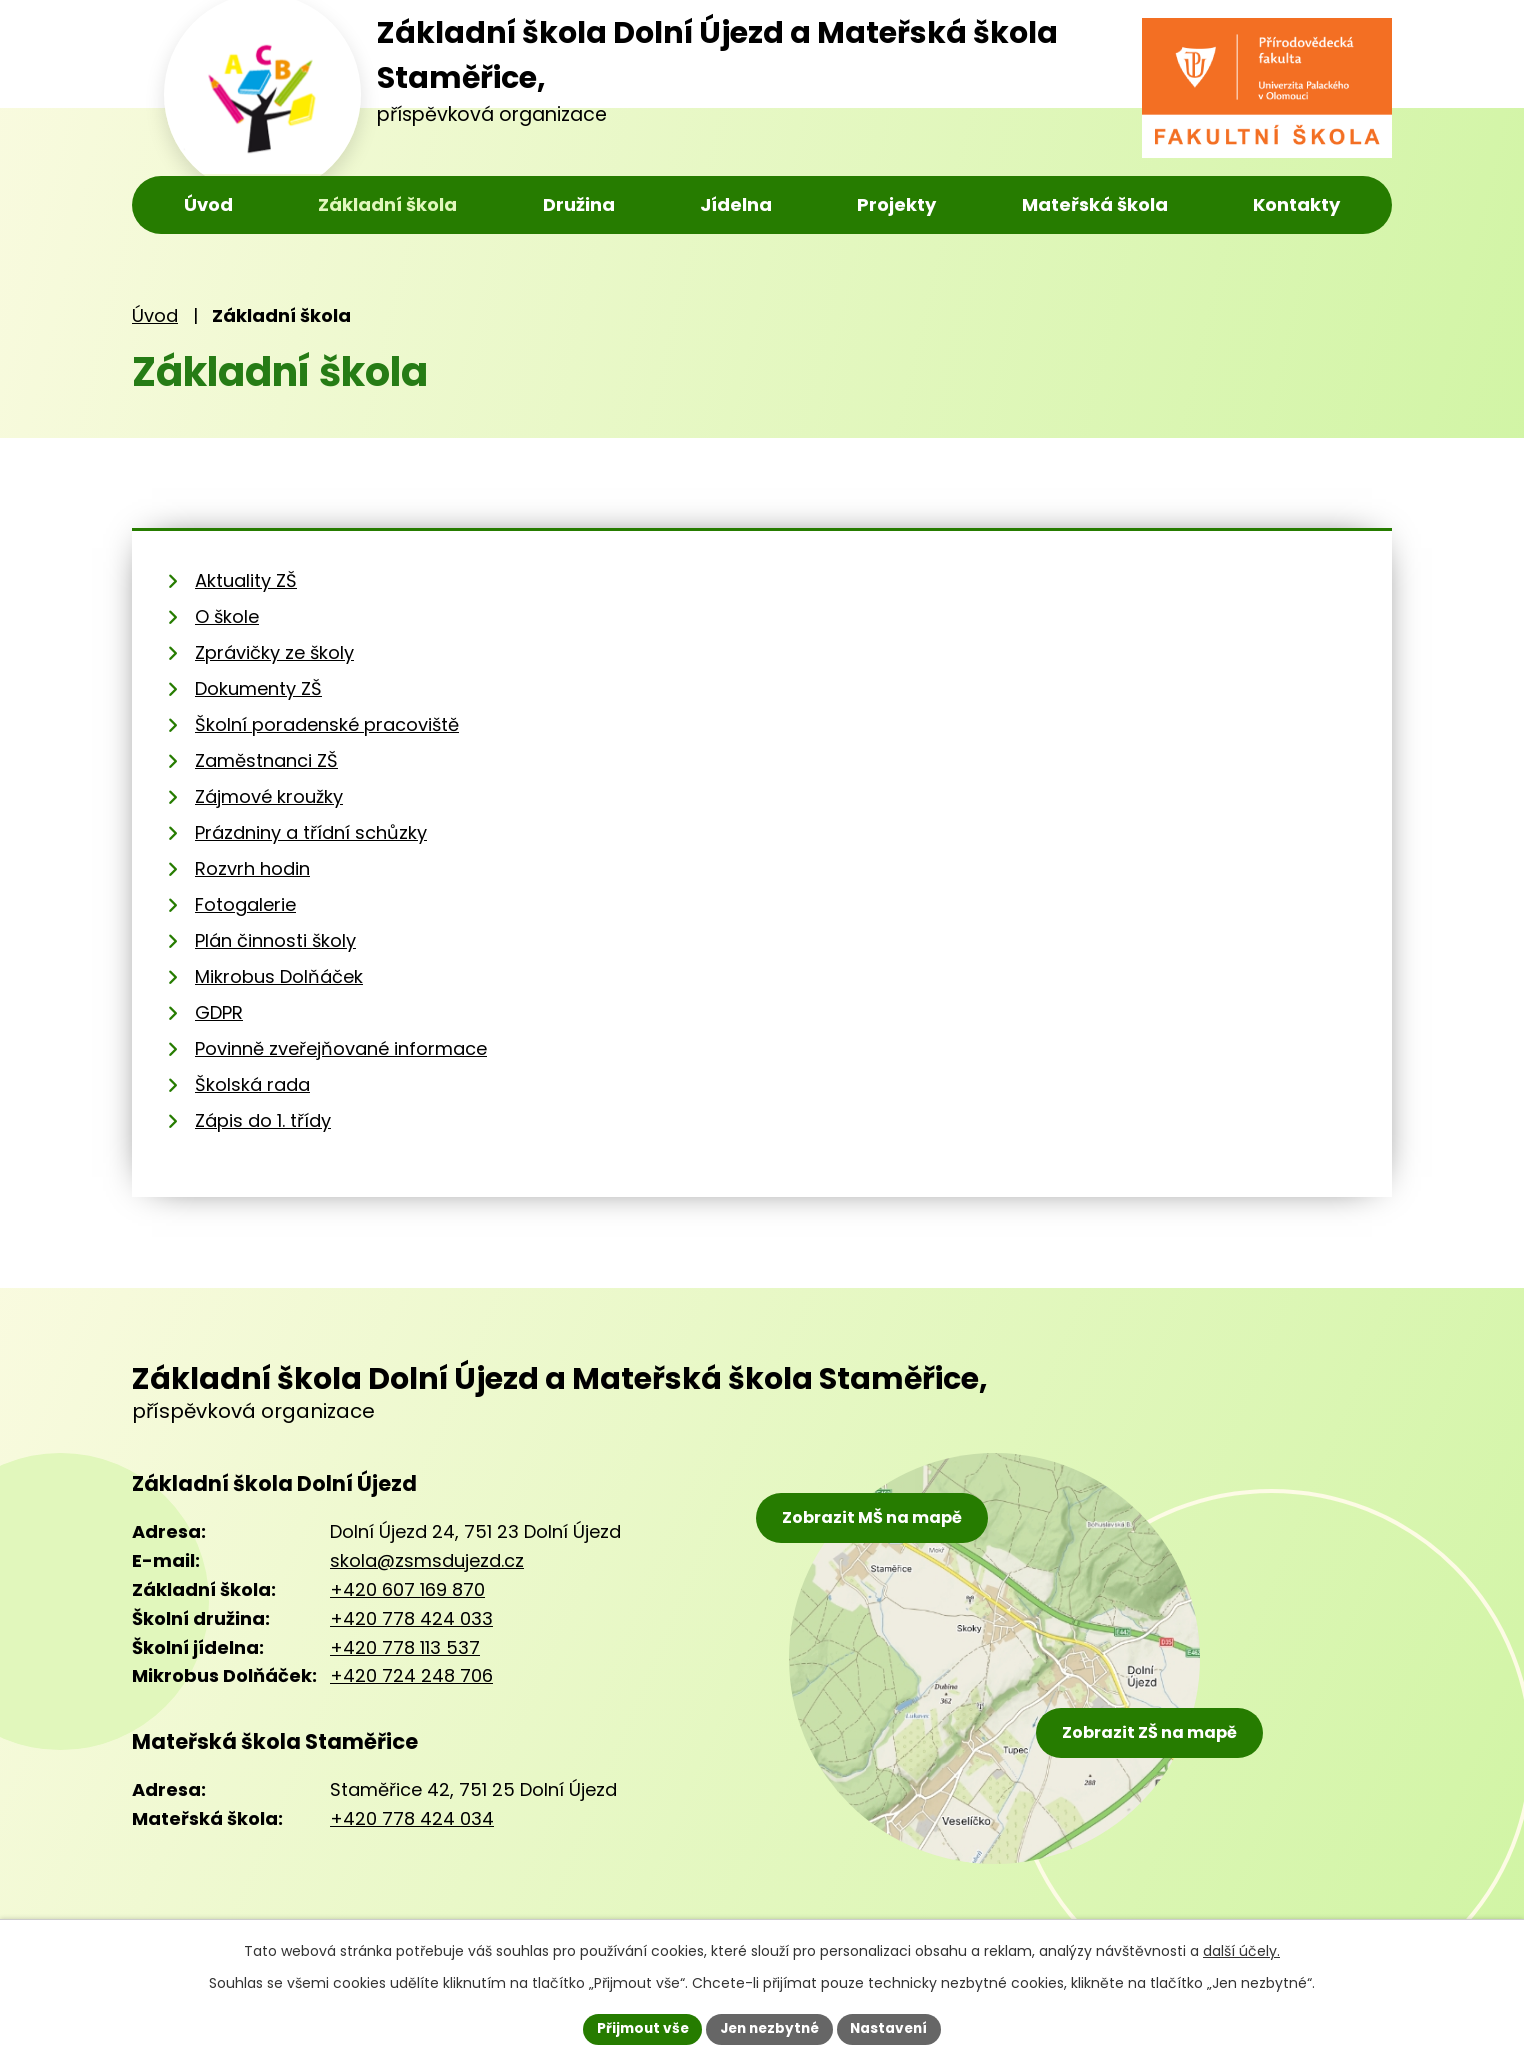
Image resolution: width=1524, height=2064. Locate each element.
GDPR (219, 1012)
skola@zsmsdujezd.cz (427, 1560)
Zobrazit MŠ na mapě (874, 1519)
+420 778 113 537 (405, 1647)
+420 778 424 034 (412, 1818)
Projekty (896, 204)
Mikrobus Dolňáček (279, 976)
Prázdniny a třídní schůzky (311, 832)
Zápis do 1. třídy (263, 1120)
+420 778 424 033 (411, 1618)
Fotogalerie (245, 904)
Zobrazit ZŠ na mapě (1155, 1730)
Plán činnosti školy (275, 940)
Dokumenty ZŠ (258, 688)
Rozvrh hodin (252, 868)
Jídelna (736, 204)
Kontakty (1296, 204)
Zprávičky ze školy (274, 652)
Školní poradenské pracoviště (327, 724)
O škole (227, 616)
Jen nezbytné (769, 2028)
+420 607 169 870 (407, 1589)
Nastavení (894, 2028)
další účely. (1241, 1950)
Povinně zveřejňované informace (341, 1048)
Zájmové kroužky (269, 796)
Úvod (208, 204)
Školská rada (252, 1084)
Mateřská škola (1095, 204)
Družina (579, 204)
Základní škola (387, 204)
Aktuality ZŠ (246, 580)
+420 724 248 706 (411, 1675)
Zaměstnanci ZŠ (266, 760)
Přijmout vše (637, 2028)
